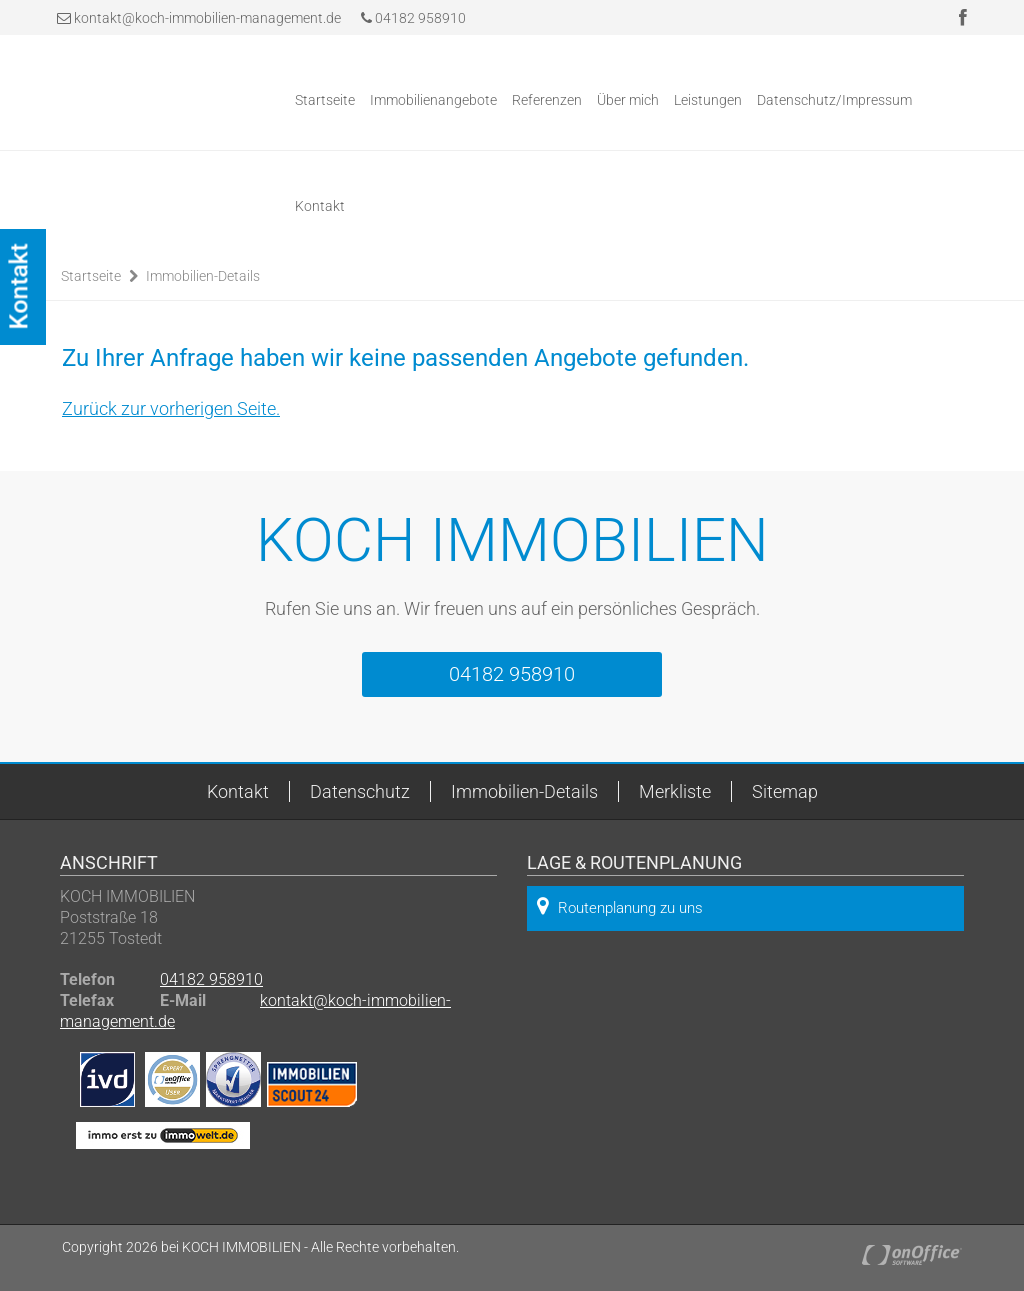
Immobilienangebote (433, 100)
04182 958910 (413, 18)
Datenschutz (360, 791)
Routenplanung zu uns (620, 906)
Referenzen (547, 100)
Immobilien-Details (203, 276)
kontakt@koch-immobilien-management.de (207, 18)
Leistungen (708, 100)
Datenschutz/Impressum (834, 100)
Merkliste (675, 791)
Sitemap (785, 791)
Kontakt (320, 206)
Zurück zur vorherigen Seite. (171, 408)
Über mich (628, 100)
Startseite (325, 100)
